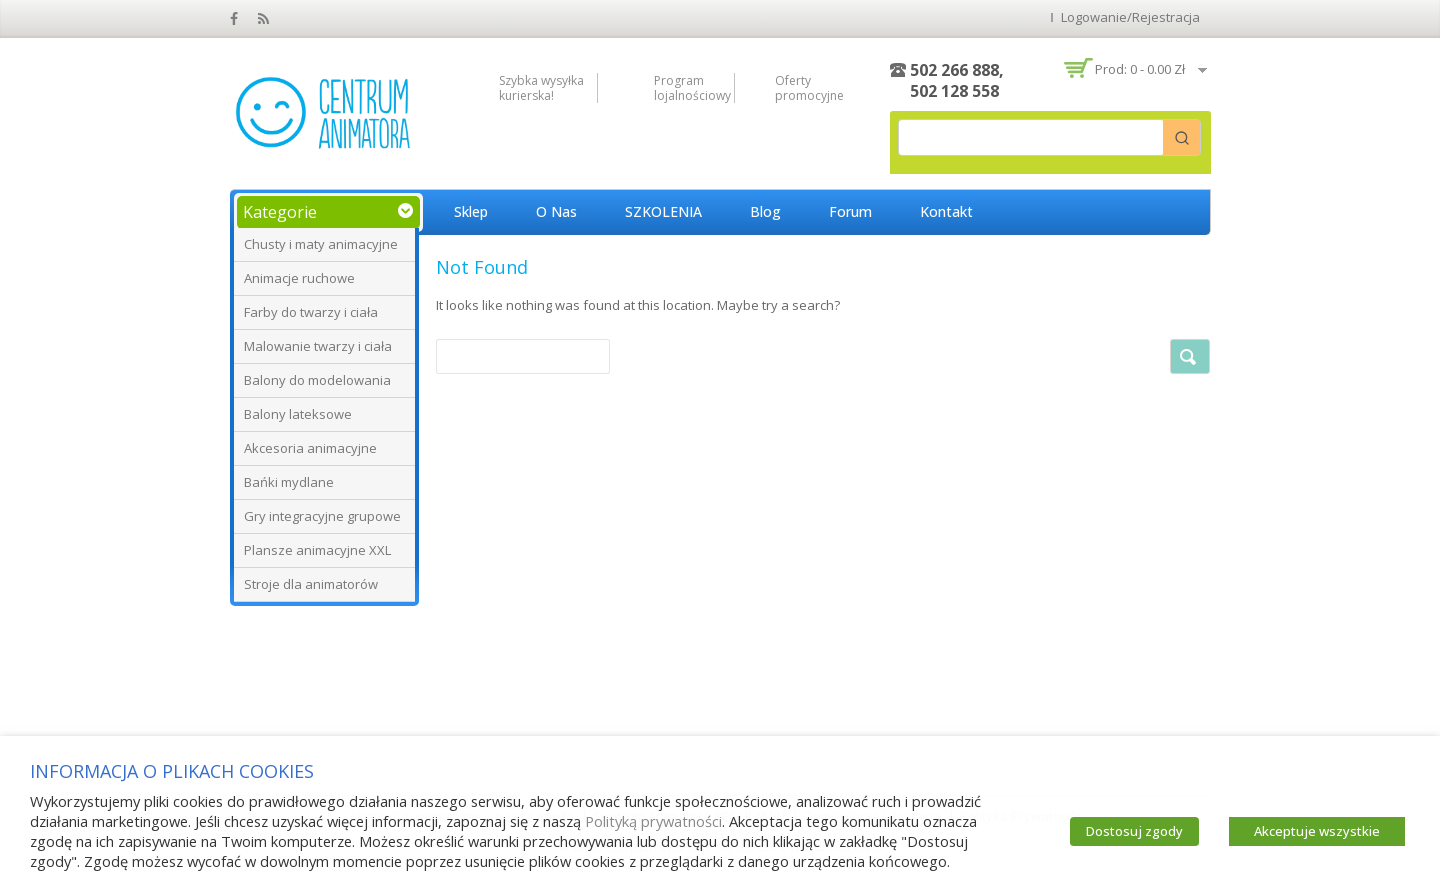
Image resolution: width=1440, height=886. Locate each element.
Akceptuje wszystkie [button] (1317, 831)
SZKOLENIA (663, 211)
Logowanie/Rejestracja (1130, 17)
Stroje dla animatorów (311, 584)
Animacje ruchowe (299, 278)
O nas (556, 211)
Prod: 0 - (1140, 69)
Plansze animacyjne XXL (317, 550)
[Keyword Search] (1031, 137)
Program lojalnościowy (689, 88)
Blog (765, 211)
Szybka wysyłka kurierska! (541, 88)
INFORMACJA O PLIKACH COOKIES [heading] (172, 771)
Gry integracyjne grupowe (322, 516)
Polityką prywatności (653, 821)
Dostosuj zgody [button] (1134, 831)
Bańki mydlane (289, 482)
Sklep (471, 211)
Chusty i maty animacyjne (321, 244)
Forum (850, 211)
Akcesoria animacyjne (310, 448)
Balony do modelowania (317, 380)
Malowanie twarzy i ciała (318, 346)
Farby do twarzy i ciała (311, 312)
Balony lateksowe (298, 414)
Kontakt (946, 211)
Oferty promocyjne (809, 88)
